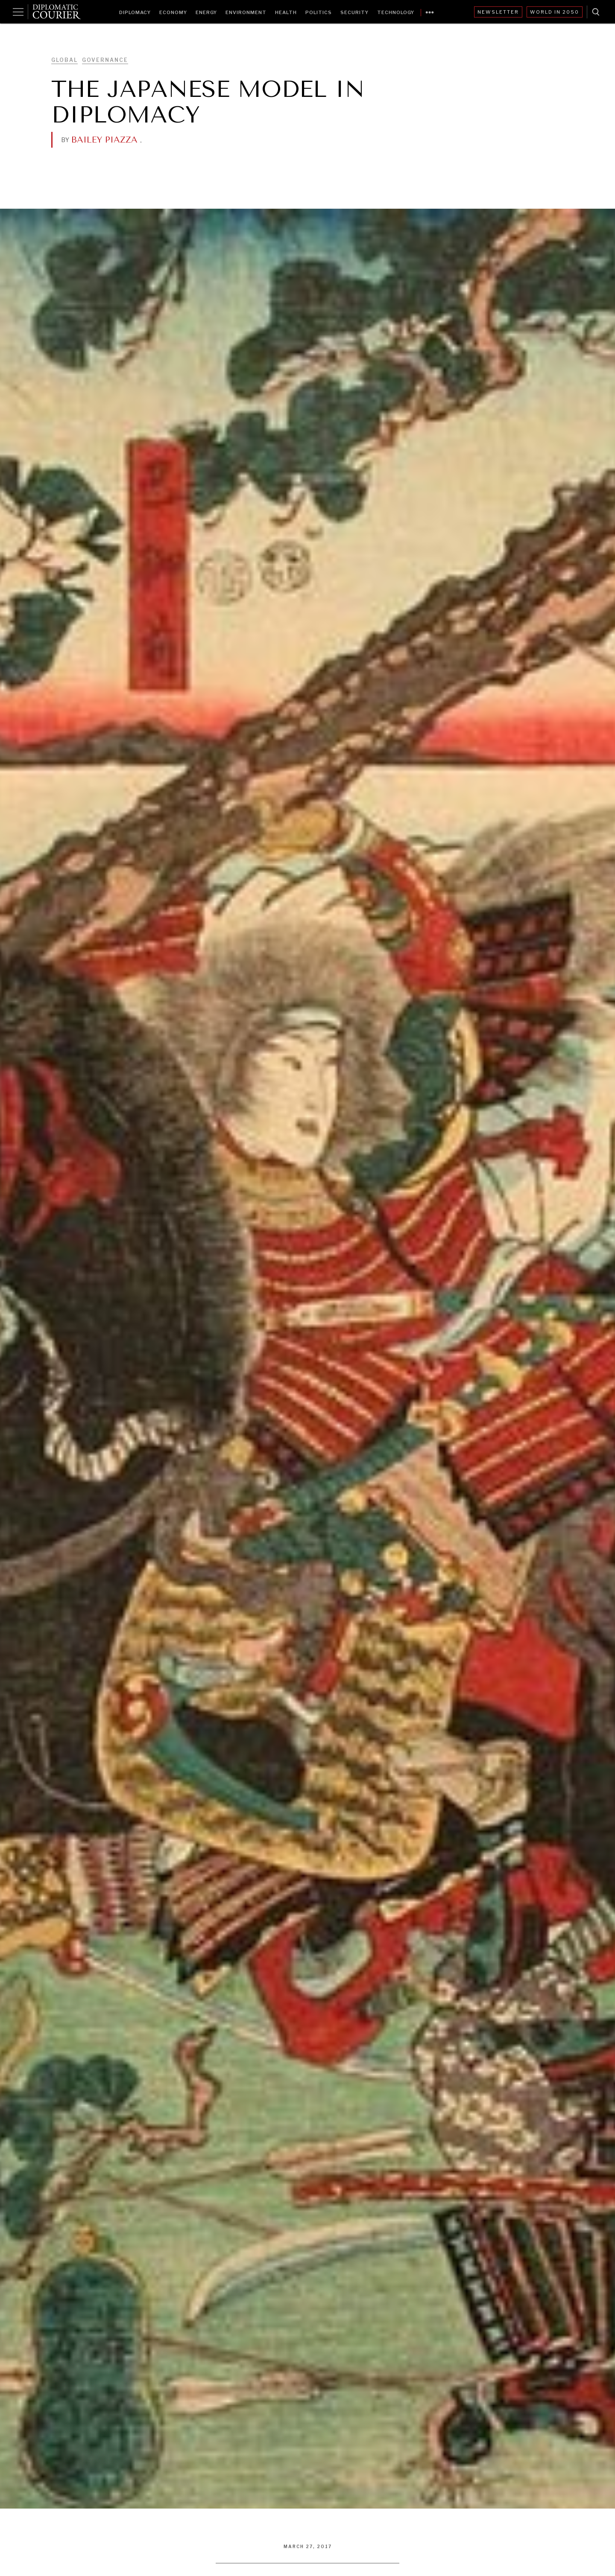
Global (64, 60)
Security (354, 12)
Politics (318, 12)
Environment (246, 12)
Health (286, 12)
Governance (105, 60)
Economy (173, 12)
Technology (395, 12)
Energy (206, 12)
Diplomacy (135, 12)
